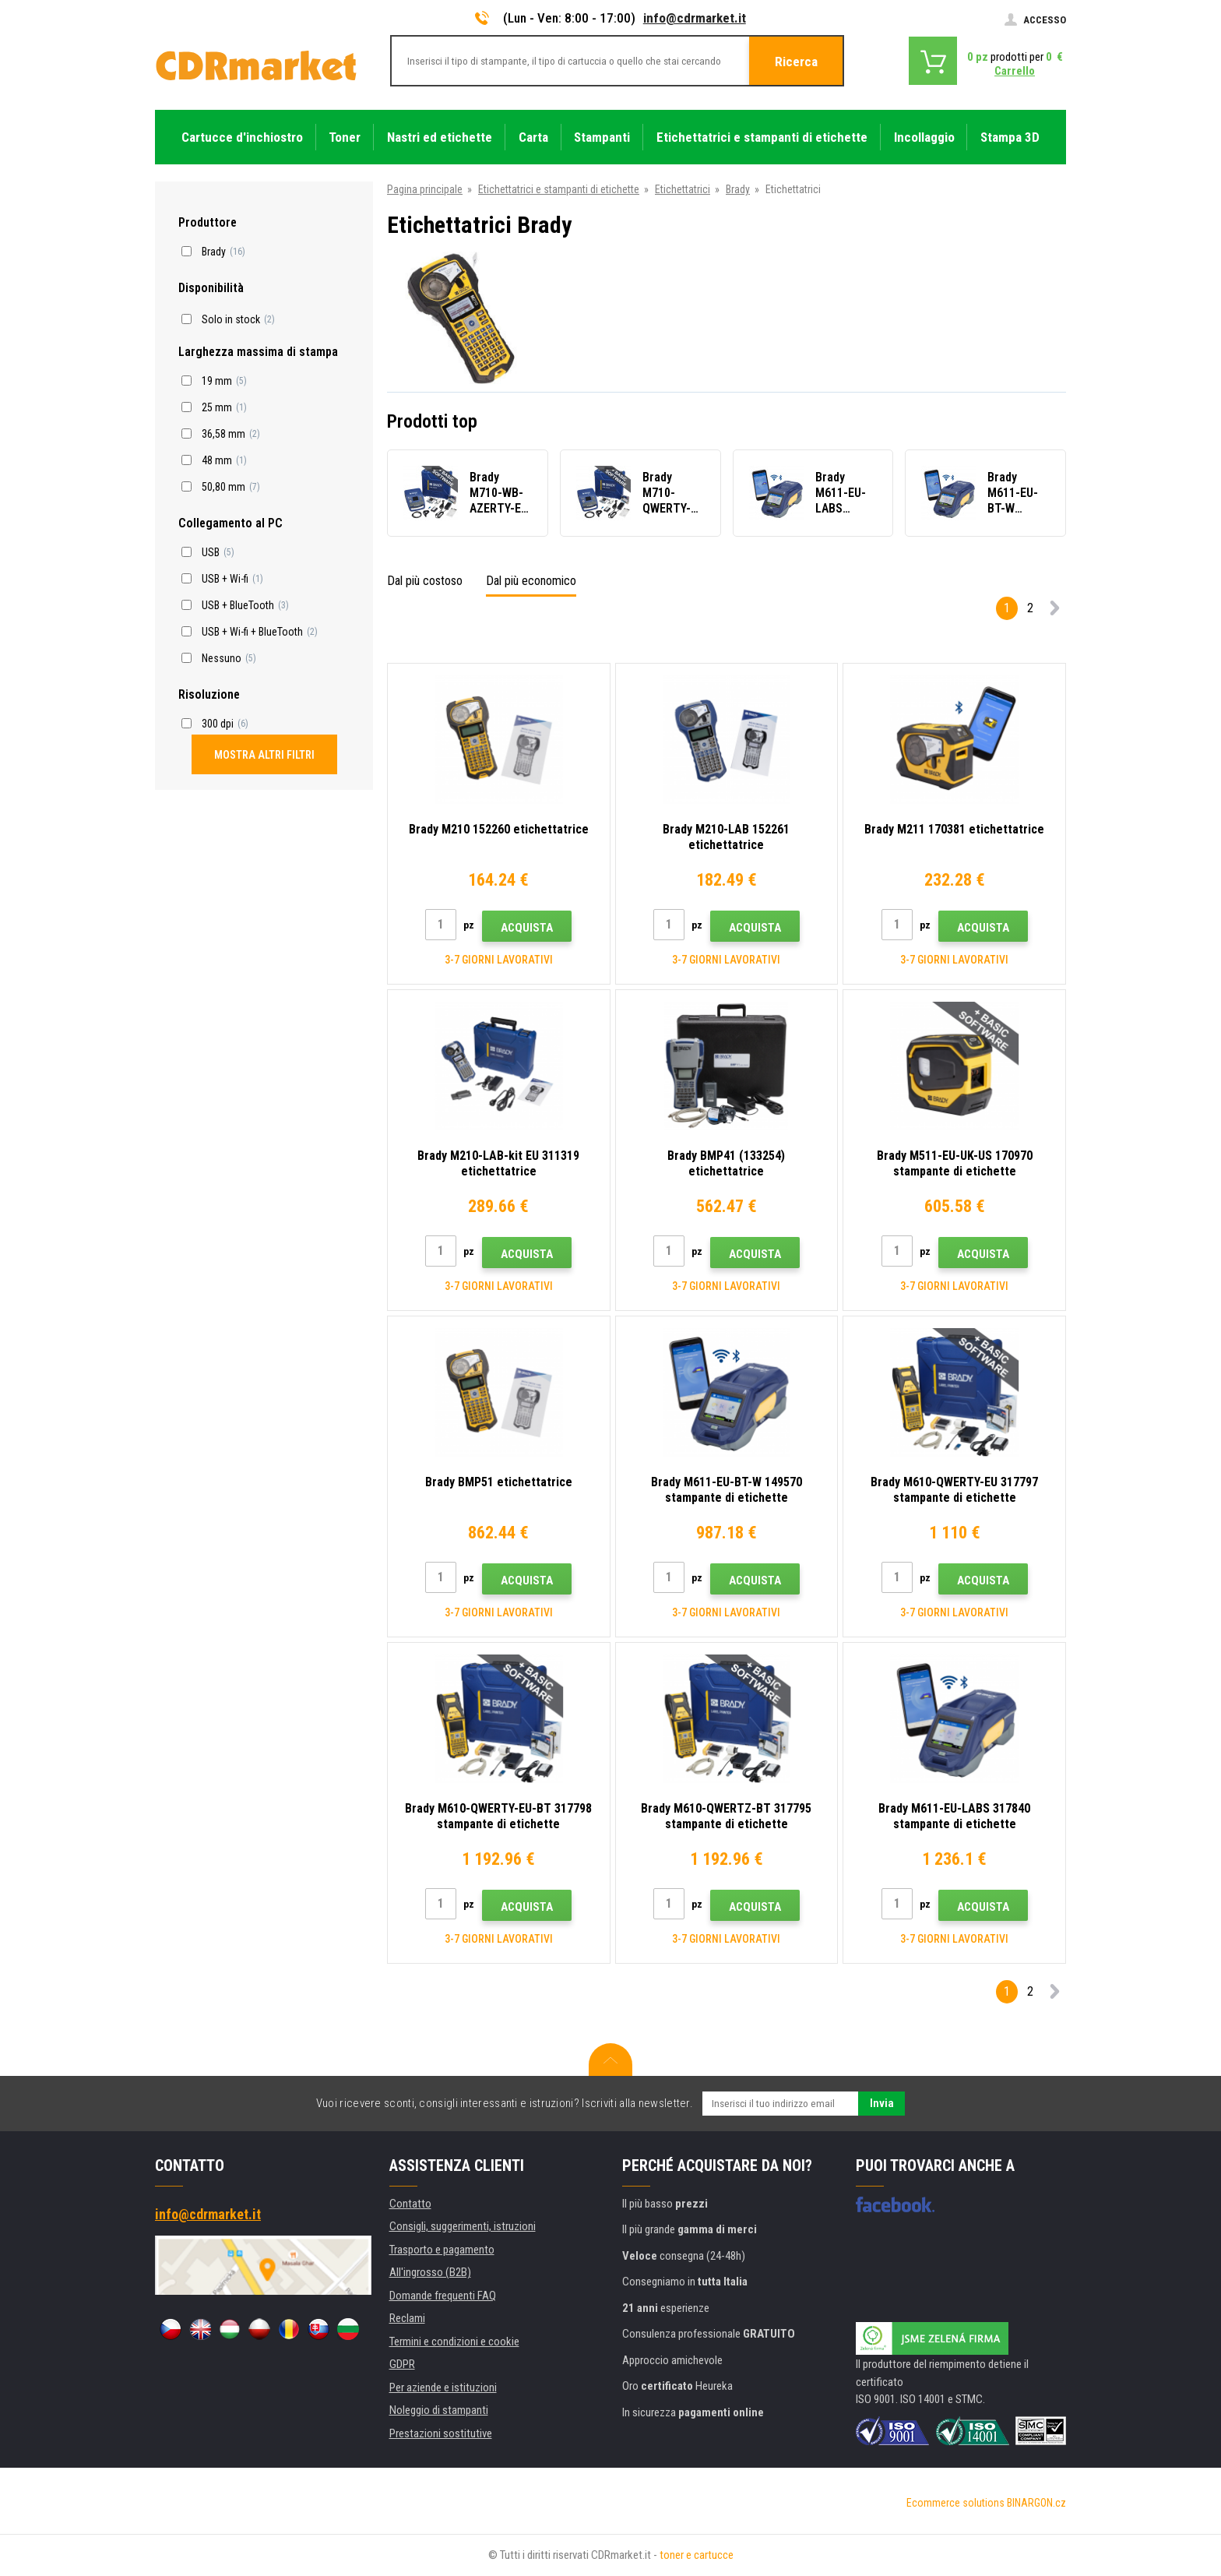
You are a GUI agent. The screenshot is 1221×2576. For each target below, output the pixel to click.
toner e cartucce (697, 2555)
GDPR (402, 2364)
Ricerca (796, 61)
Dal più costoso (425, 580)
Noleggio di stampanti (438, 2410)
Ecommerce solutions (955, 2503)
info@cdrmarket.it (694, 18)
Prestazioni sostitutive (440, 2433)
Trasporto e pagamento (441, 2250)
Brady (738, 189)
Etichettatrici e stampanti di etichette (558, 189)
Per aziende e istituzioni (443, 2387)
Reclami (407, 2318)
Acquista (527, 928)
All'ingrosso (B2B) (430, 2272)
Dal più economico (531, 580)
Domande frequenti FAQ (442, 2296)
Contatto (410, 2204)
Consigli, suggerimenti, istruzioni (462, 2226)
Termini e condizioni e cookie (454, 2342)
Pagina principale (425, 189)
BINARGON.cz (1036, 2503)
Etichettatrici (682, 189)
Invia (882, 2103)
